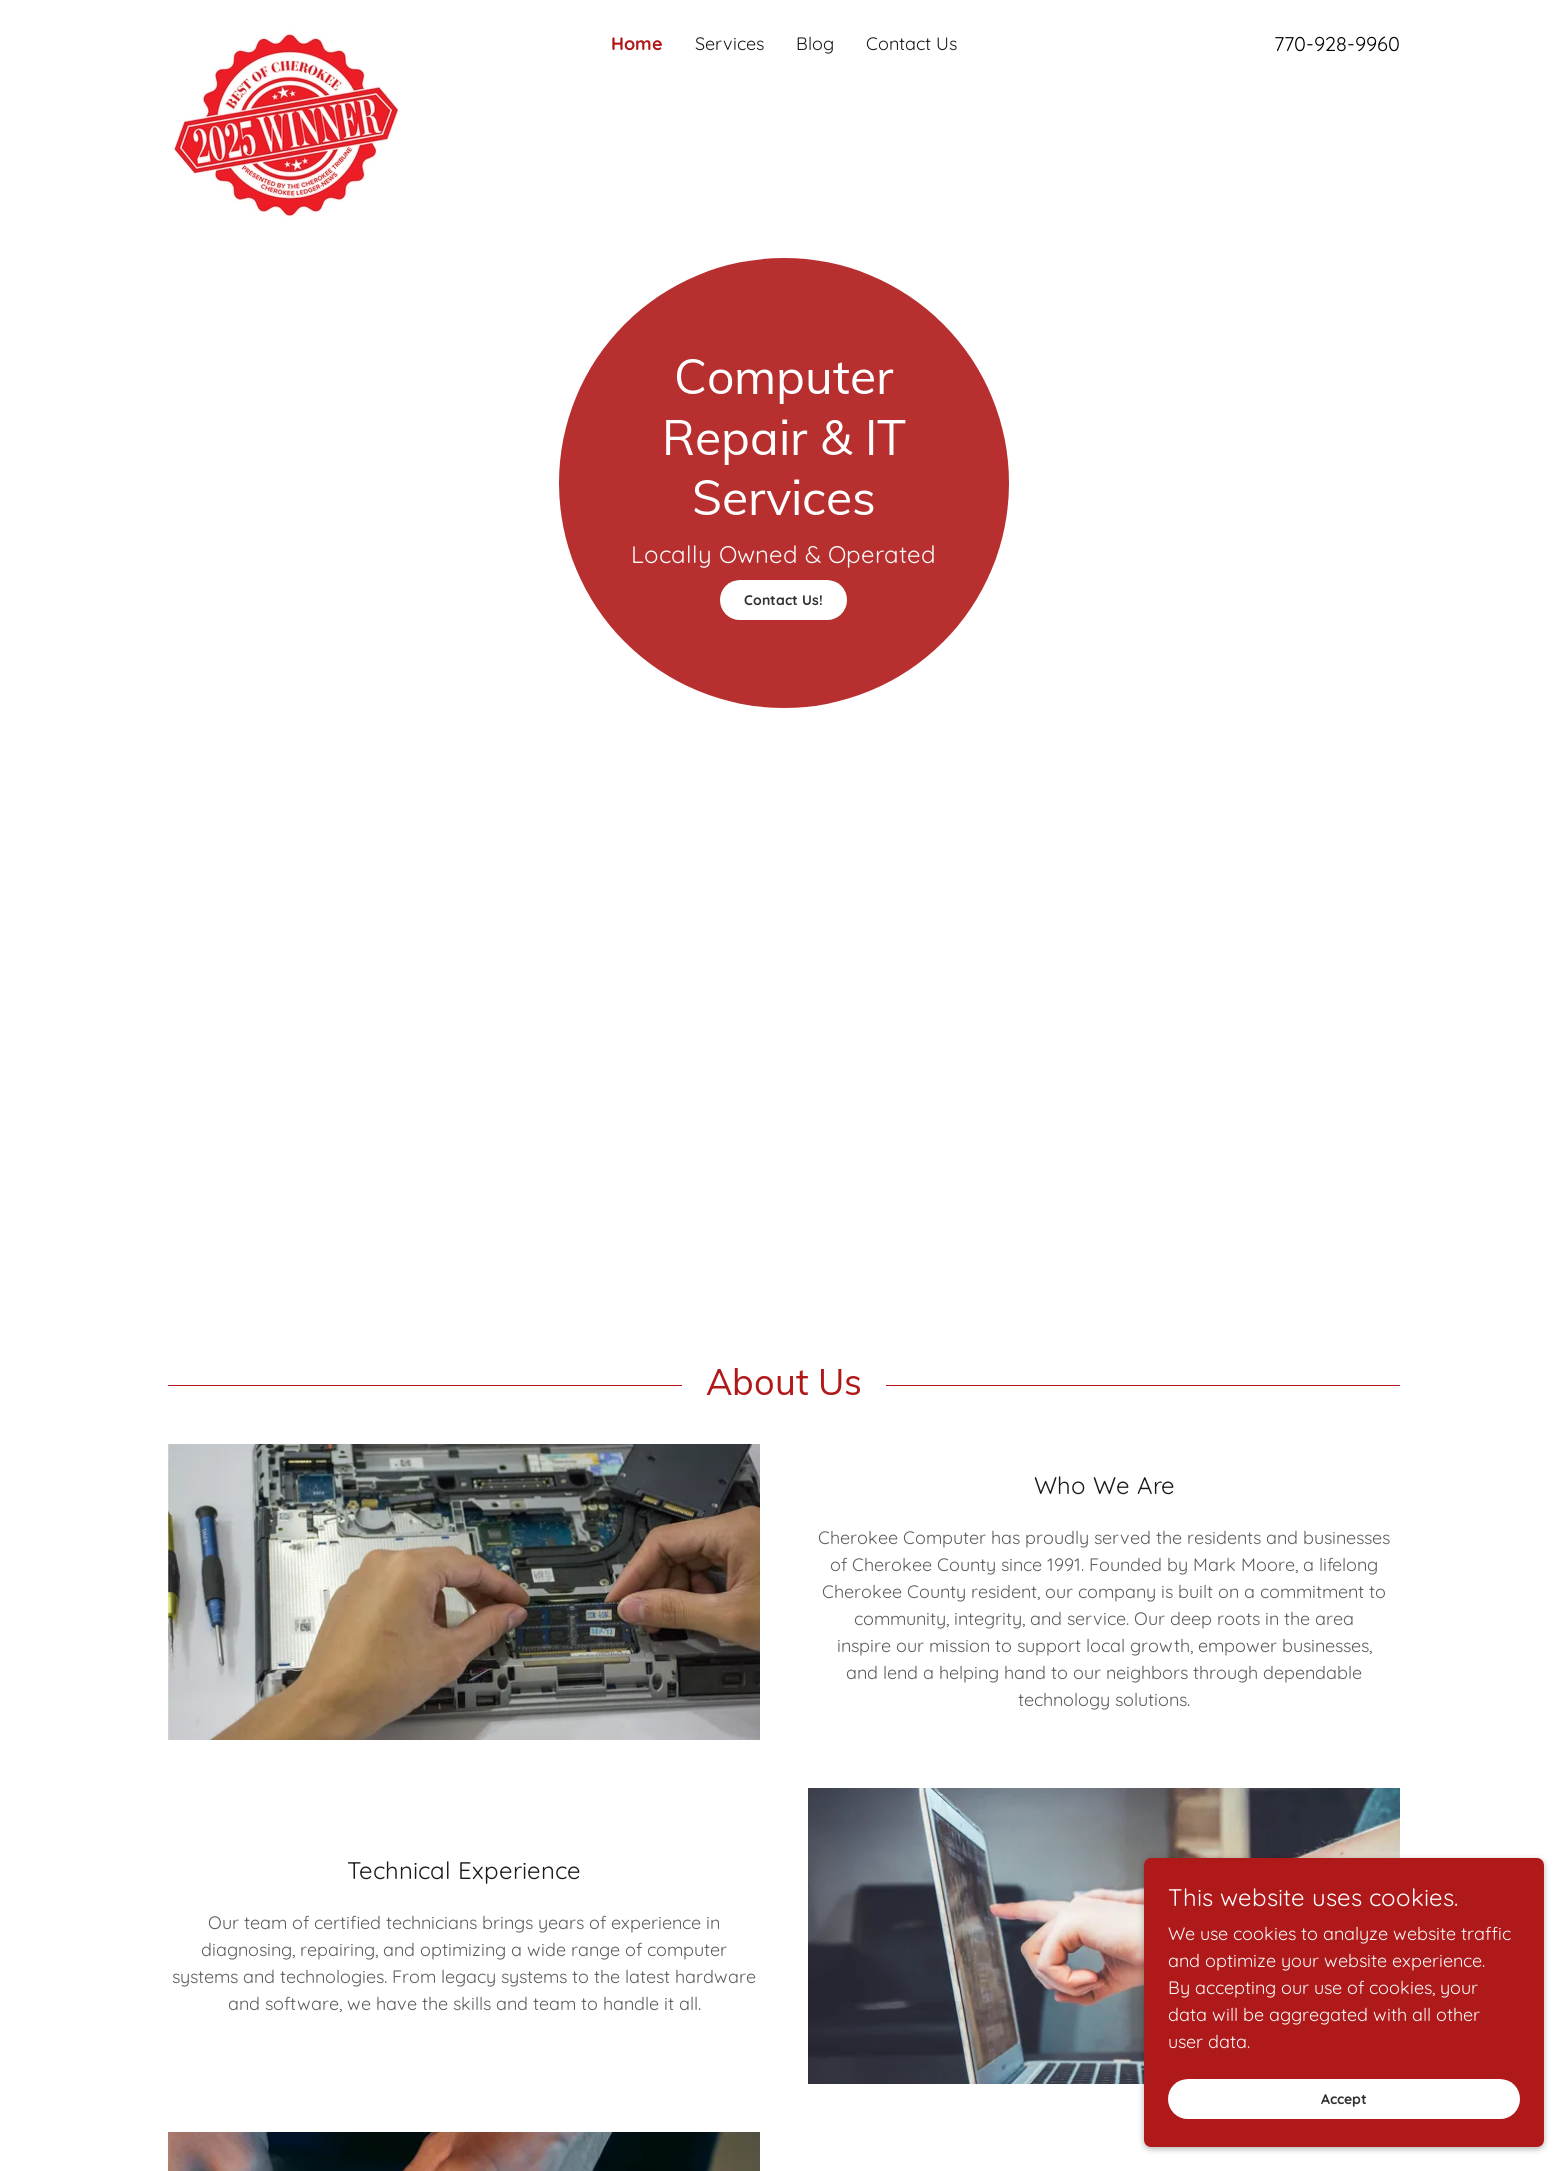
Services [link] (729, 43)
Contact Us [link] (911, 43)
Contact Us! (783, 600)
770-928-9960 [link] (1337, 43)
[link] (322, 34)
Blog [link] (815, 43)
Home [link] (637, 43)
